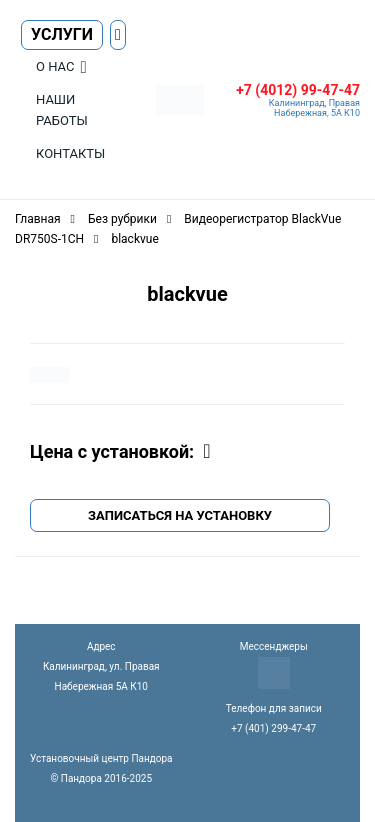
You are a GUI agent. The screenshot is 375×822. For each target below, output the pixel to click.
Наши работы (62, 110)
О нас (55, 66)
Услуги (62, 34)
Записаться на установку (180, 515)
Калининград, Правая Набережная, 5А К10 (314, 108)
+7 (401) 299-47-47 (273, 728)
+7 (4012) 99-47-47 (298, 90)
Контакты (70, 153)
